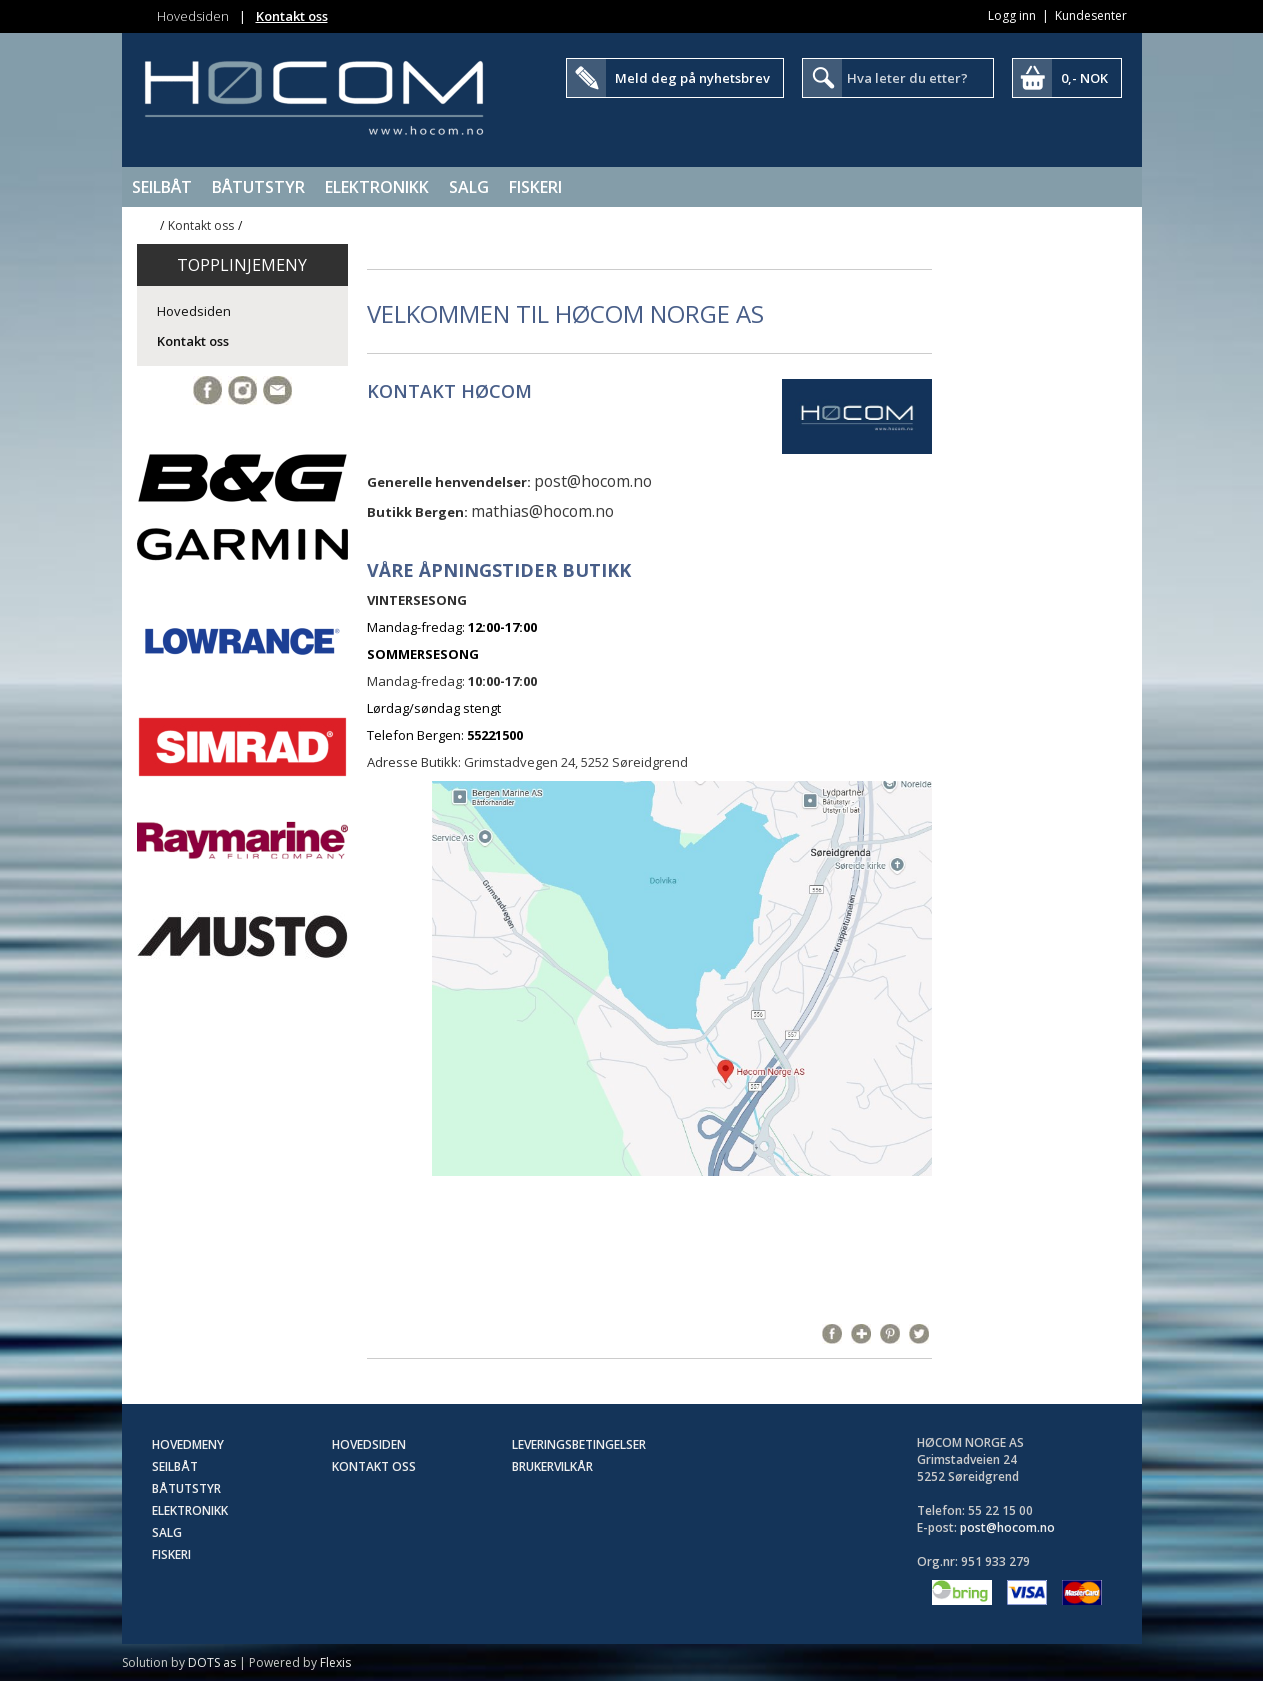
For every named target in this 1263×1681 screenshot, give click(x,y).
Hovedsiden (193, 16)
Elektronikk (377, 187)
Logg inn (1012, 15)
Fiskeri (535, 187)
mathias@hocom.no (542, 511)
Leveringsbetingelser (579, 1444)
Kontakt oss (292, 16)
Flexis (335, 1662)
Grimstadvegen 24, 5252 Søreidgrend (576, 762)
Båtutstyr (258, 187)
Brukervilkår (552, 1466)
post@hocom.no (593, 481)
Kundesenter (1091, 15)
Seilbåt (162, 187)
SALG (469, 187)
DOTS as (212, 1662)
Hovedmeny (188, 1444)
